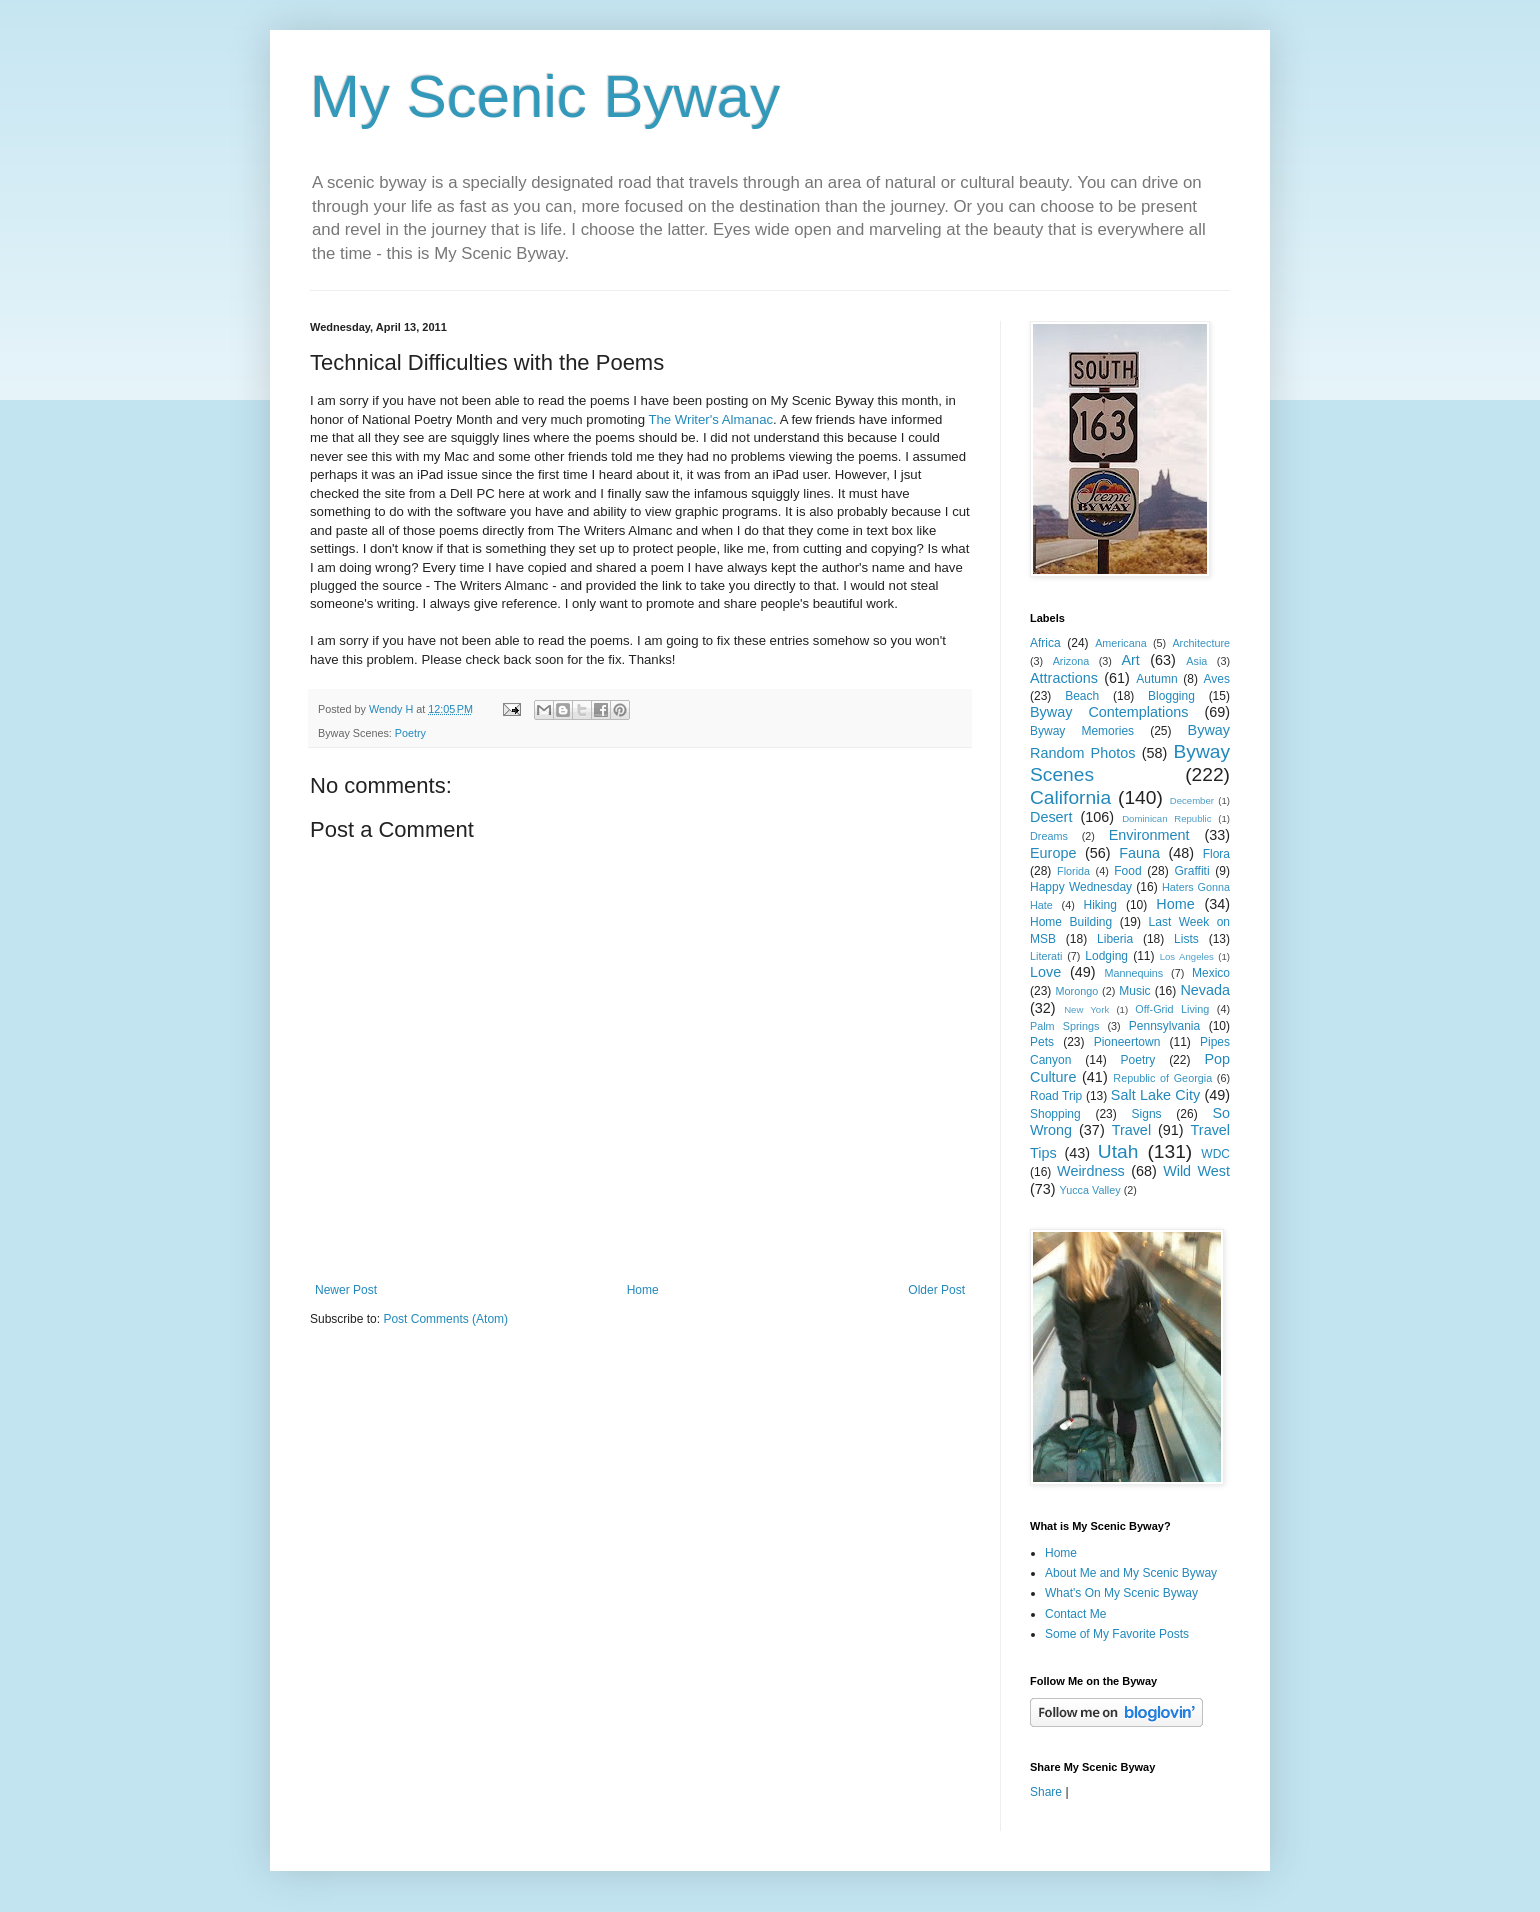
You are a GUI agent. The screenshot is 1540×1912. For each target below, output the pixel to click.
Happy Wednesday (1081, 887)
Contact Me (1075, 1614)
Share (1046, 1792)
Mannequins (1133, 973)
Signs (1147, 1114)
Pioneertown (1127, 1042)
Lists (1186, 939)
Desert (1051, 817)
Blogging (1171, 696)
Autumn (1156, 679)
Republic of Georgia (1162, 1078)
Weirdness (1091, 1171)
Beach (1082, 696)
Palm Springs (1064, 1026)
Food (1127, 871)
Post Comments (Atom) (445, 1319)
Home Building (1071, 922)
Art (1130, 660)
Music (1134, 991)
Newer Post (346, 1290)
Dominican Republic (1166, 818)
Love (1045, 972)
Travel (1131, 1130)
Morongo (1077, 991)
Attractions (1064, 678)
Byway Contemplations (1109, 712)
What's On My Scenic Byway (1121, 1593)
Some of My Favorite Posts (1117, 1634)
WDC (1215, 1154)
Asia (1196, 661)
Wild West (1196, 1171)
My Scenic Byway (545, 96)
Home (643, 1290)
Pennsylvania (1164, 1026)
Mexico (1211, 973)
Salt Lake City (1155, 1095)
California (1070, 797)
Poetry (410, 733)
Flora (1216, 854)
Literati (1046, 956)
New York (1086, 1009)
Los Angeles (1187, 956)
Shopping (1055, 1114)
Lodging (1106, 956)
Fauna (1139, 853)
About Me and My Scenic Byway (1131, 1573)
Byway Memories (1082, 731)
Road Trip (1056, 1096)
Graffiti (1191, 871)
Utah (1118, 1151)
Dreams (1049, 836)
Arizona (1071, 661)
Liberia (1115, 939)
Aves (1217, 679)
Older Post (936, 1290)
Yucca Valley (1090, 1190)
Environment (1149, 835)
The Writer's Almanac (710, 419)
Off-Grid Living (1172, 1009)
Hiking (1099, 905)
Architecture (1201, 643)
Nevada (1205, 990)
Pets (1042, 1042)
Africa (1045, 643)
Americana (1121, 643)
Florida (1073, 871)
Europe (1053, 853)
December (1192, 800)
